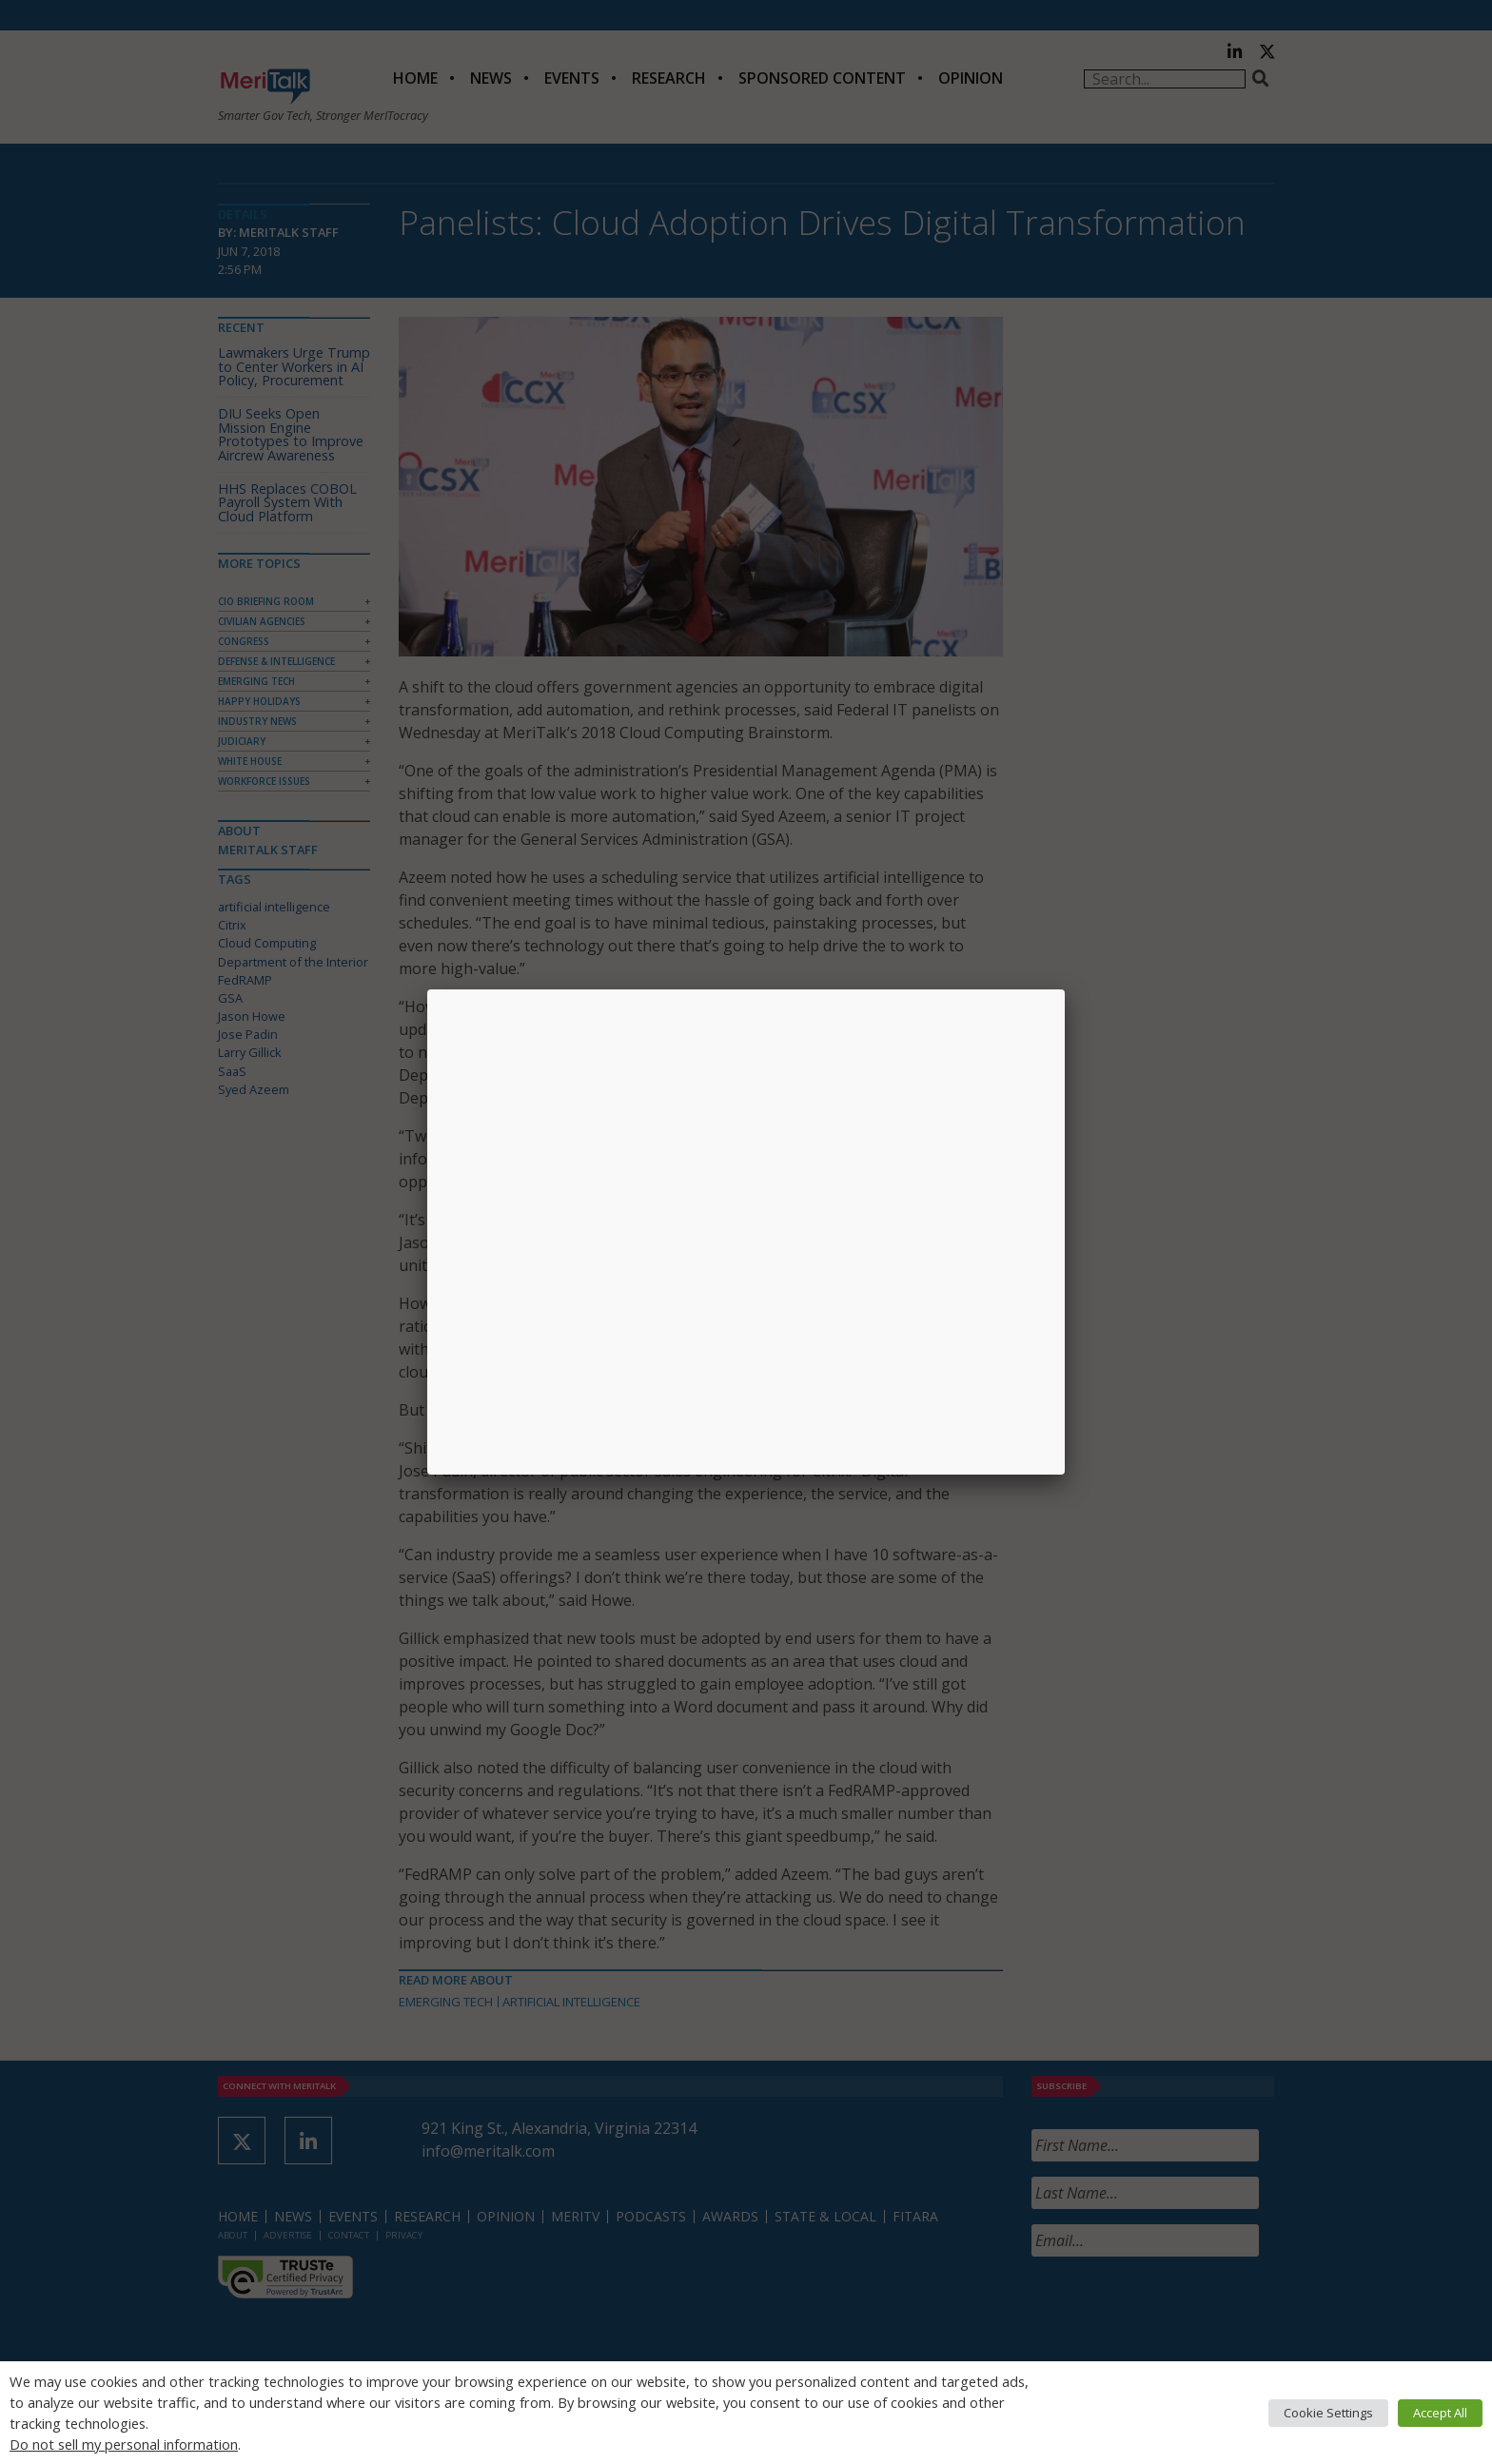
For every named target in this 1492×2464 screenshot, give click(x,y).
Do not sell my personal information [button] (124, 2444)
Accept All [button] (1440, 2412)
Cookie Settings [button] (1328, 2412)
